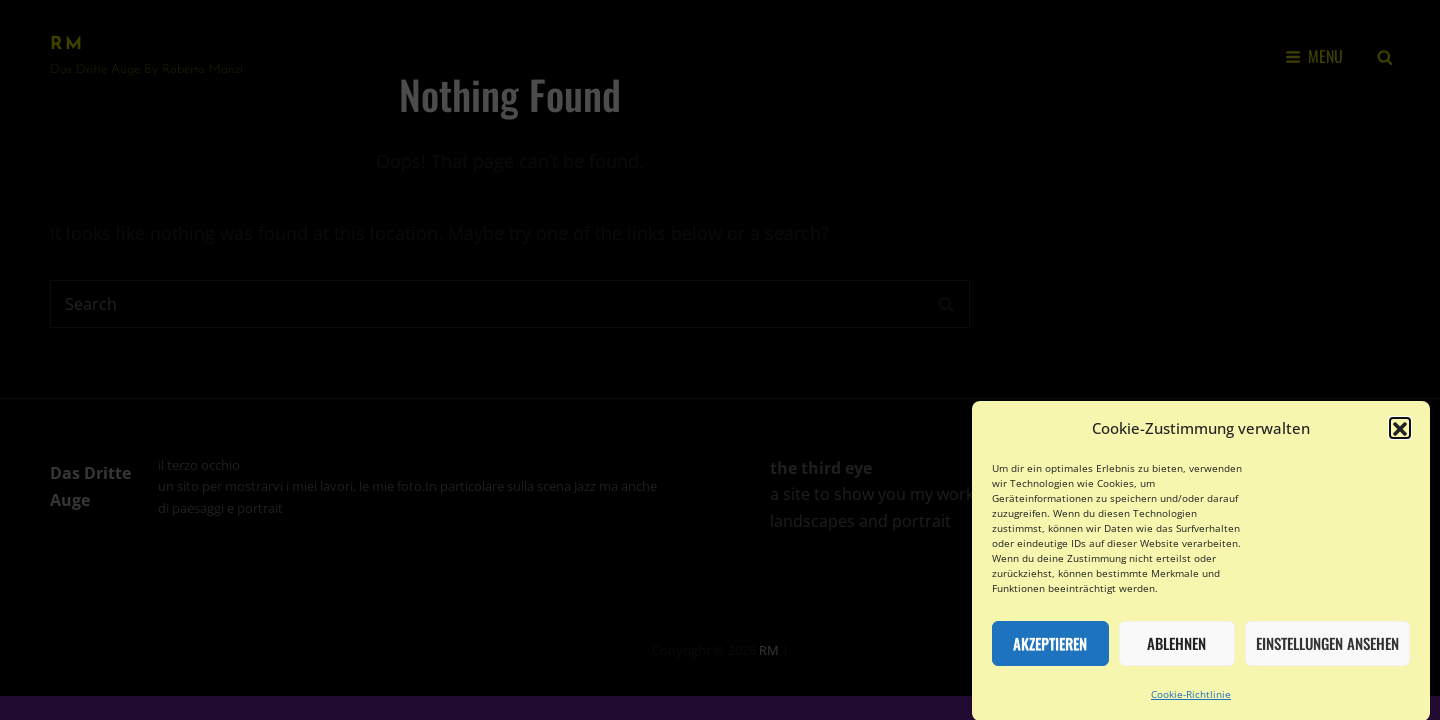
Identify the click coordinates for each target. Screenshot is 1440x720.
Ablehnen (1176, 651)
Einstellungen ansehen (1327, 651)
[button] (1400, 436)
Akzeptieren (1050, 651)
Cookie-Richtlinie (1191, 702)
